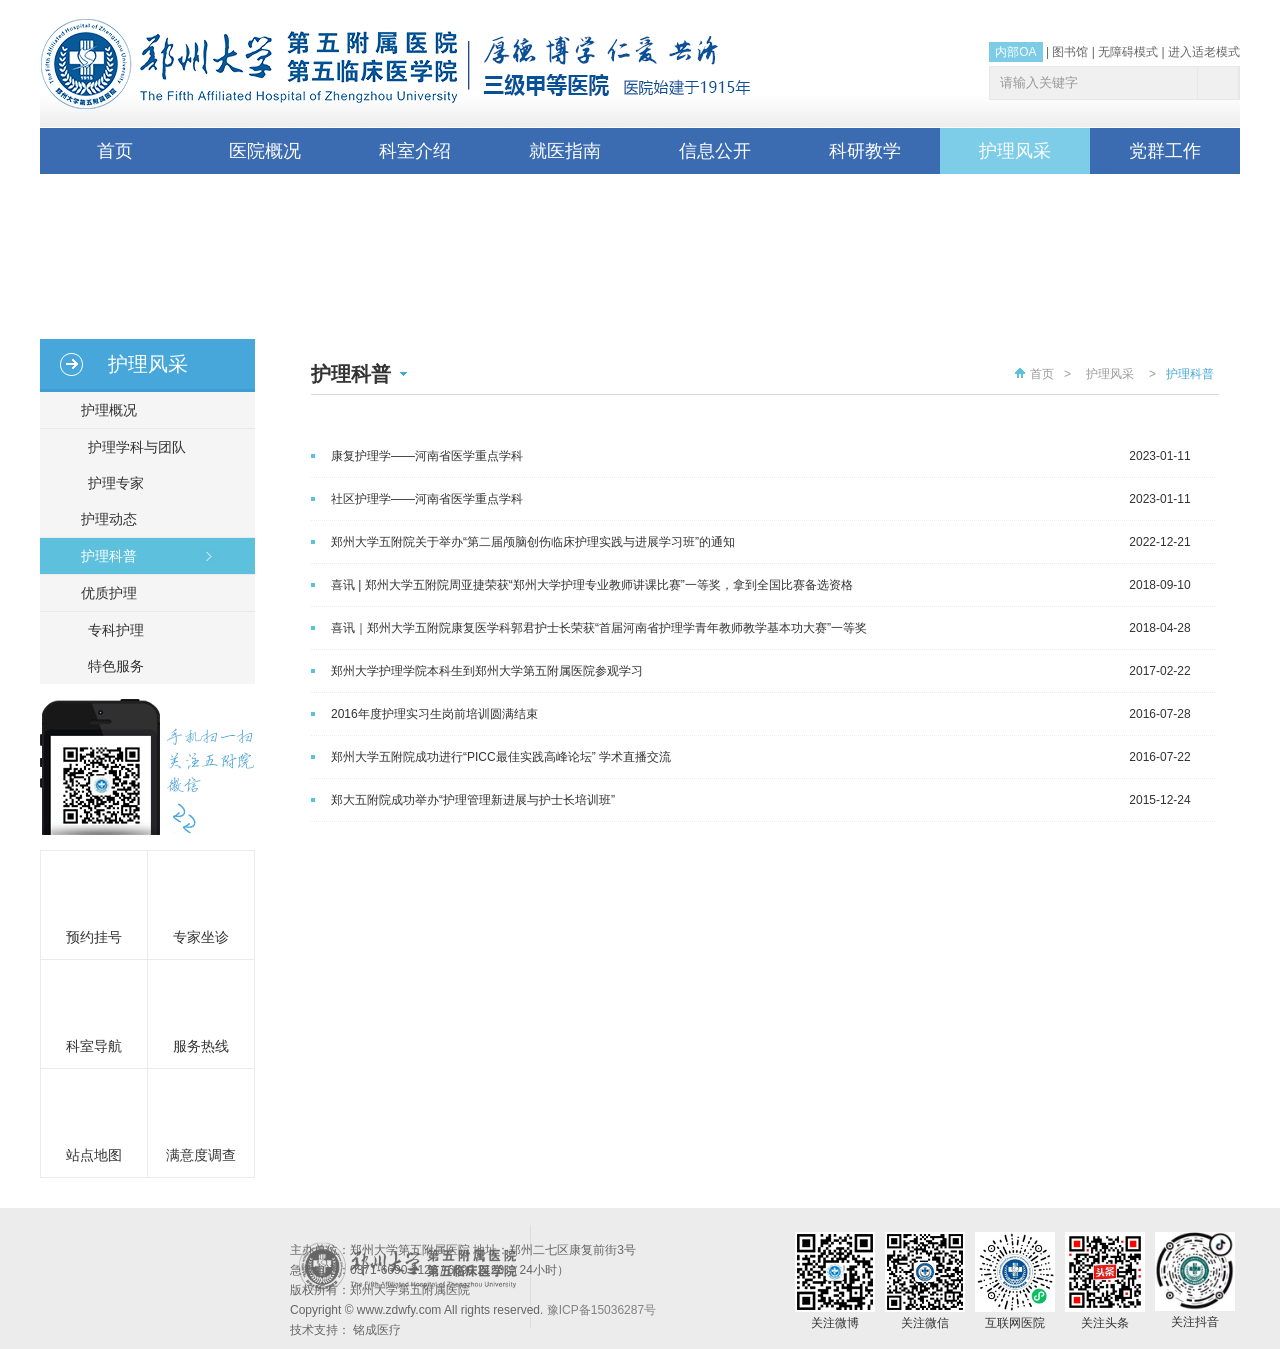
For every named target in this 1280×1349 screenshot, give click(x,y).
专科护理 (116, 630)
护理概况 (100, 410)
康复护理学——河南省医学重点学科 (427, 456)
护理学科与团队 (137, 447)
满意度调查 (201, 1155)
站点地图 (94, 1155)
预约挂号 (94, 937)
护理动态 (100, 519)
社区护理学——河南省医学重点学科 (427, 499)
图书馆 (1070, 52)
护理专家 (116, 483)
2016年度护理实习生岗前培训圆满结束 (434, 714)
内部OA (1015, 52)
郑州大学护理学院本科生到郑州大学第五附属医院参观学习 (487, 671)
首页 (115, 151)
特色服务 (116, 666)
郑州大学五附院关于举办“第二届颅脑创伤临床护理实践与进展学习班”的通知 (533, 542)
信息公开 (715, 151)
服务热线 (201, 1046)
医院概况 (265, 151)
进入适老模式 (1204, 52)
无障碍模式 (1128, 52)
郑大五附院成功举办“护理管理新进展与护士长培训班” (473, 800)
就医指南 (565, 151)
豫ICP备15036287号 (601, 1310)
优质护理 (100, 593)
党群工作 (1165, 151)
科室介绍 (415, 151)
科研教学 (865, 151)
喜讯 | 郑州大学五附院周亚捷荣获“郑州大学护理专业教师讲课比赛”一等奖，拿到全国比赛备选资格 (592, 585)
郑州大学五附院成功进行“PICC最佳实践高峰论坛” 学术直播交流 (501, 757)
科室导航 (94, 1046)
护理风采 (1015, 151)
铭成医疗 (377, 1330)
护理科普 (100, 556)
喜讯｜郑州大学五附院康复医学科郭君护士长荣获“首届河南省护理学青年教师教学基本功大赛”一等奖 (599, 628)
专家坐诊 (201, 937)
